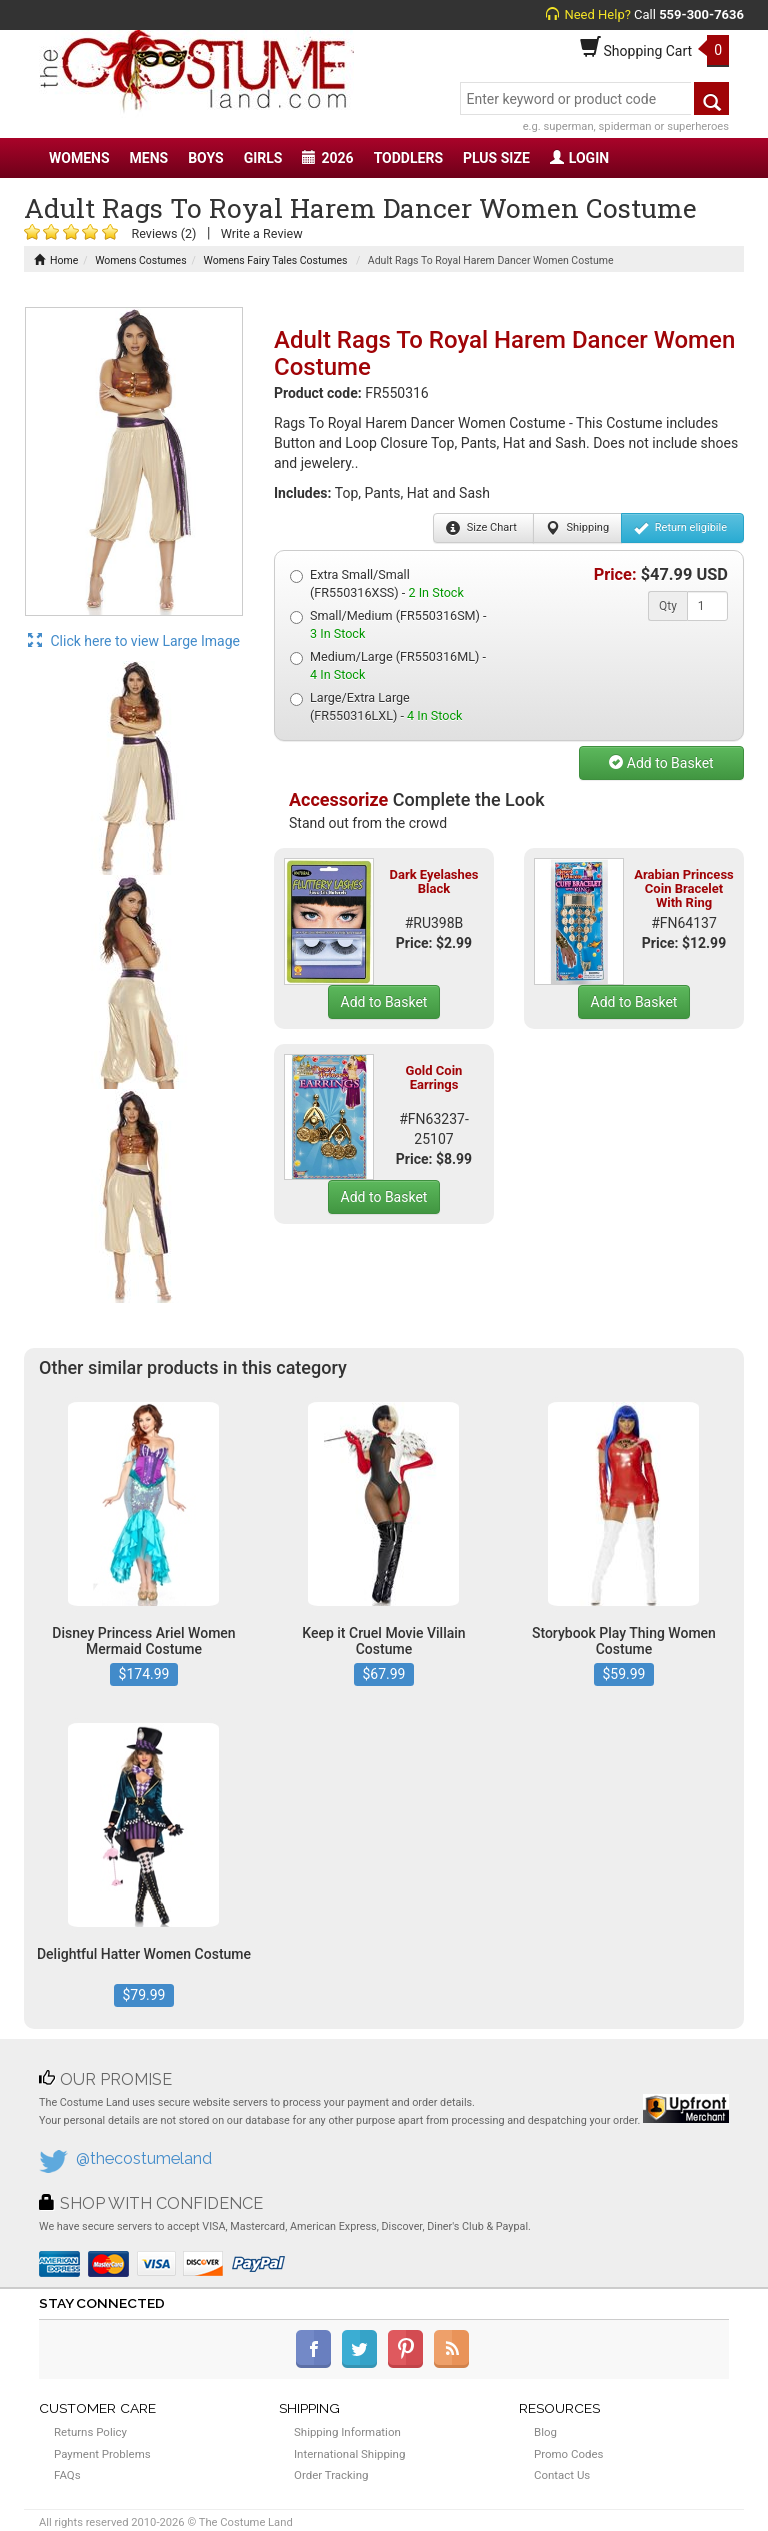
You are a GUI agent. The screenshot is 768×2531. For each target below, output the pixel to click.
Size (481, 528)
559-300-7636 (701, 14)
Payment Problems (102, 2454)
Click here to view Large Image (134, 641)
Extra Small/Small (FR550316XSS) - (377, 583)
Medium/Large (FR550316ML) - (388, 665)
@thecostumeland (144, 2158)
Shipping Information (347, 2432)
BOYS (205, 158)
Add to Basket (661, 763)
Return (680, 528)
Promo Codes (568, 2454)
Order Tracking (331, 2475)
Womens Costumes (140, 260)
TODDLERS (408, 158)
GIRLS (263, 158)
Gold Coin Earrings (434, 1077)
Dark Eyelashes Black (433, 881)
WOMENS (79, 158)
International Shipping (349, 2454)
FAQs (67, 2475)
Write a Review (262, 233)
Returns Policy (90, 2432)
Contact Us (562, 2475)
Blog (545, 2432)
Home (56, 260)
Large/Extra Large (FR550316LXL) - (376, 706)
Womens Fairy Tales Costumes (276, 260)
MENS (149, 158)
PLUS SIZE (496, 158)
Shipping (577, 528)
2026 (327, 158)
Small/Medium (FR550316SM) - (388, 624)
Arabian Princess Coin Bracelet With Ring (684, 889)
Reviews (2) (163, 233)
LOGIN (579, 158)
